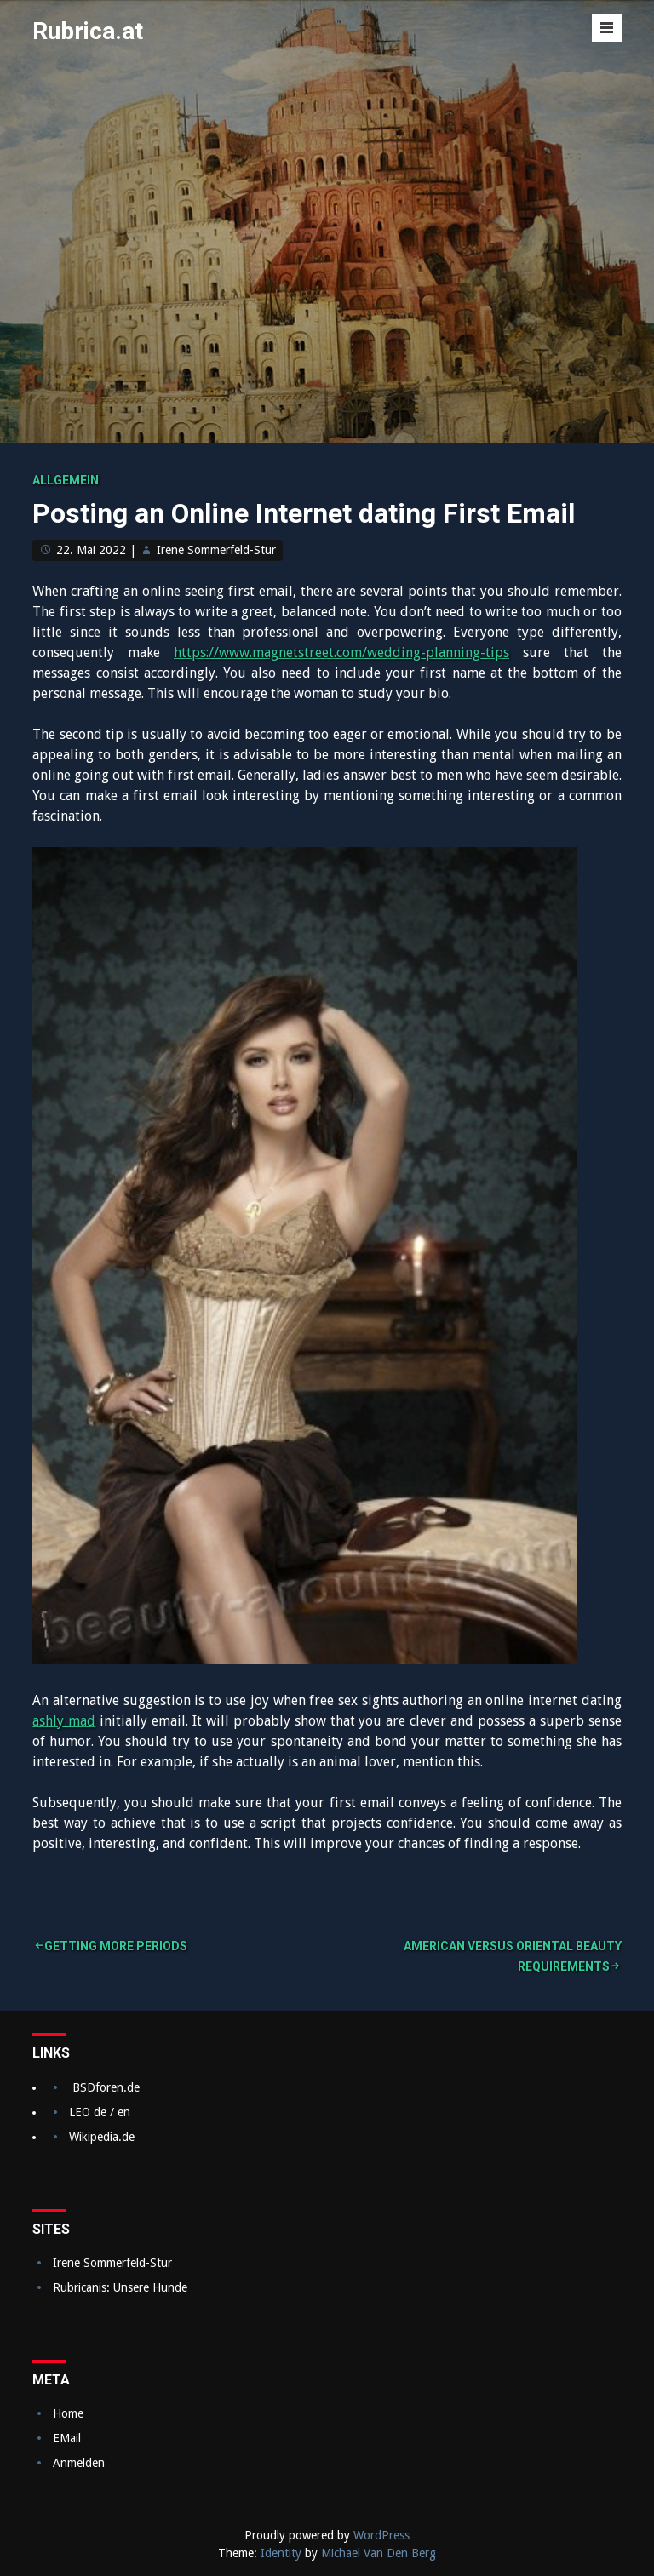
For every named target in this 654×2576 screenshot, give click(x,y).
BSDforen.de (106, 2087)
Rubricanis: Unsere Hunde (120, 2287)
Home (68, 2413)
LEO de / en (99, 2112)
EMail (67, 2438)
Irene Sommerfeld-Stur (216, 550)
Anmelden (79, 2463)
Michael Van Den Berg (378, 2553)
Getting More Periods (115, 1946)
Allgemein (65, 480)
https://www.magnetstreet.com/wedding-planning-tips (341, 652)
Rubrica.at (87, 31)
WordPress (381, 2535)
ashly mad (63, 1721)
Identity (281, 2553)
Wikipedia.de (102, 2137)
